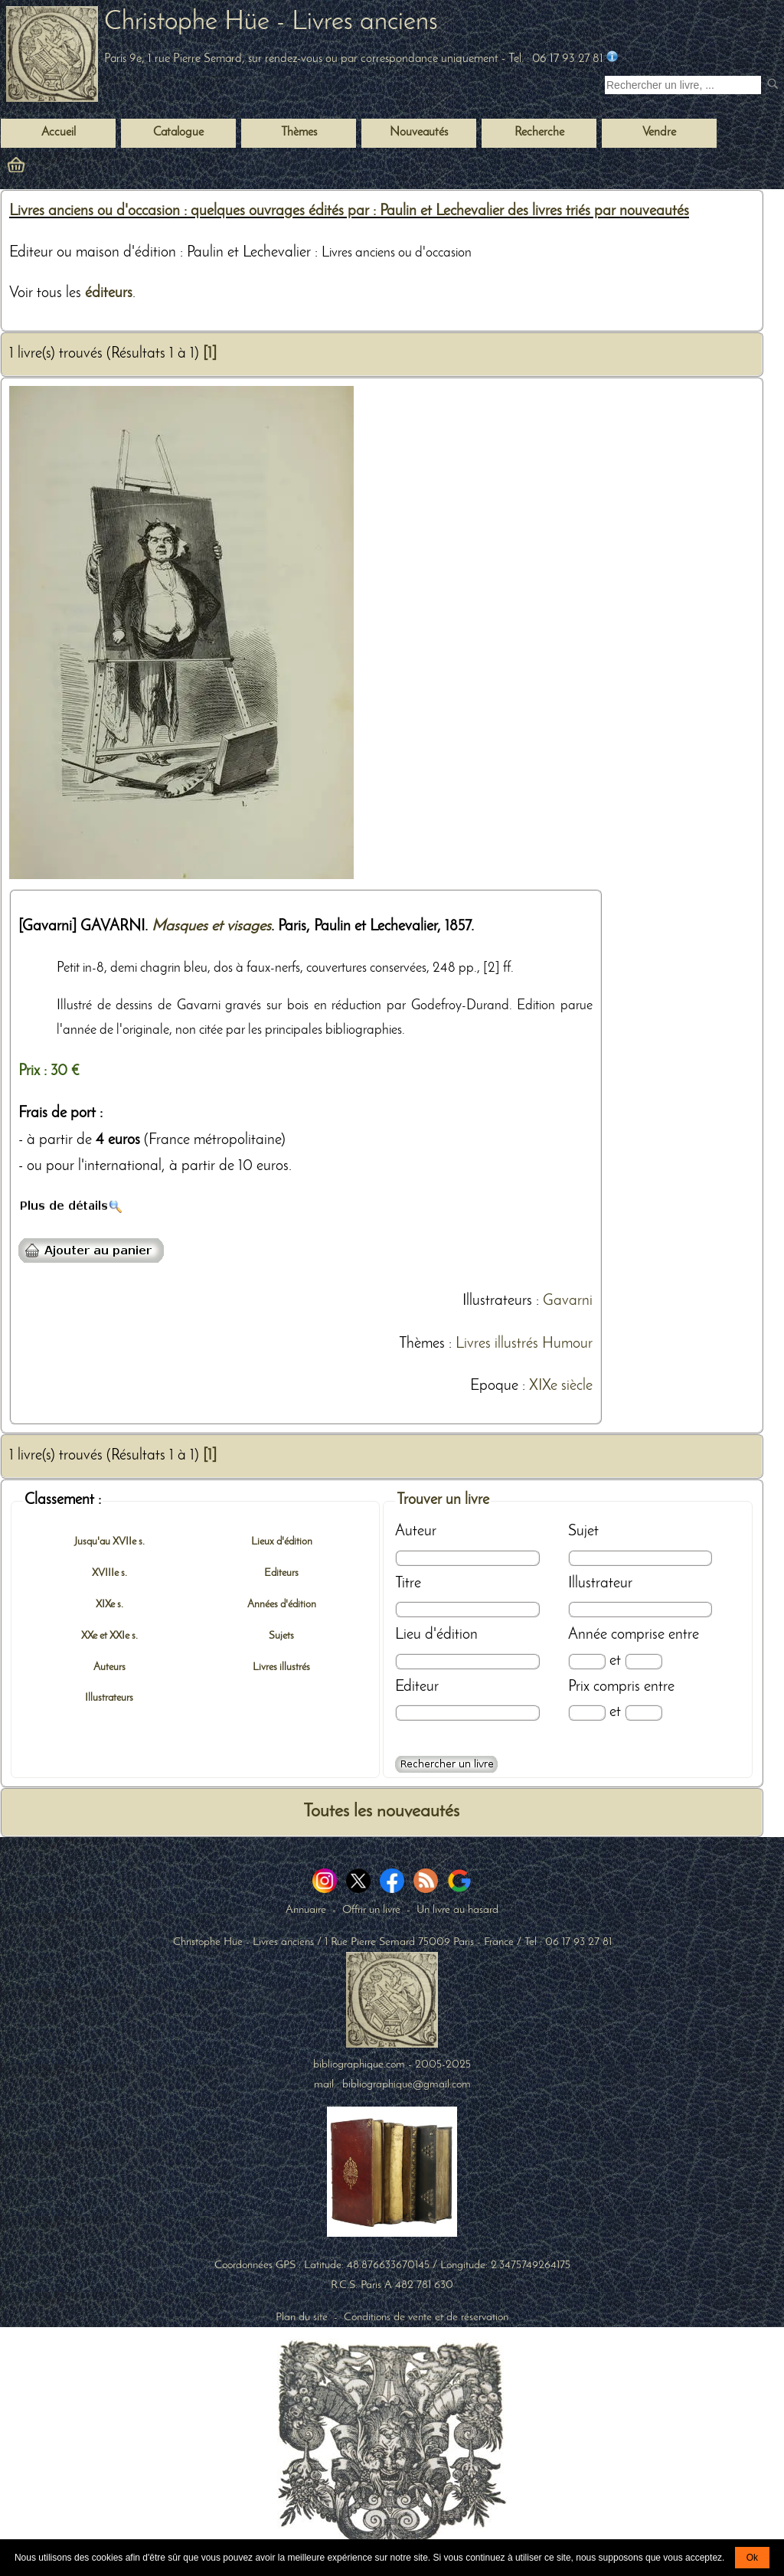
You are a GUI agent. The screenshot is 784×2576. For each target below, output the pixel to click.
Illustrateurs (497, 1301)
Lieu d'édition (436, 1635)
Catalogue (178, 132)
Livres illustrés (497, 1344)
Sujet (583, 1531)
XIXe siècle (561, 1386)
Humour (567, 1344)
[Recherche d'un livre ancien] (683, 85)
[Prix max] (643, 1713)
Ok (752, 2557)
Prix (579, 1687)
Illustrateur (600, 1583)
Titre (408, 1583)
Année (587, 1635)
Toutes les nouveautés (381, 1812)
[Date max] (643, 1661)
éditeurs (108, 293)
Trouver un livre (443, 1500)
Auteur (415, 1531)
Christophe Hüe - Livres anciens (271, 22)
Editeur (417, 1687)
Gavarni (568, 1301)
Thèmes (422, 1344)
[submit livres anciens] (774, 85)
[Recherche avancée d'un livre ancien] (446, 1764)
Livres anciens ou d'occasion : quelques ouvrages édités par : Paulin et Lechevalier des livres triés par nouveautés (349, 211)
